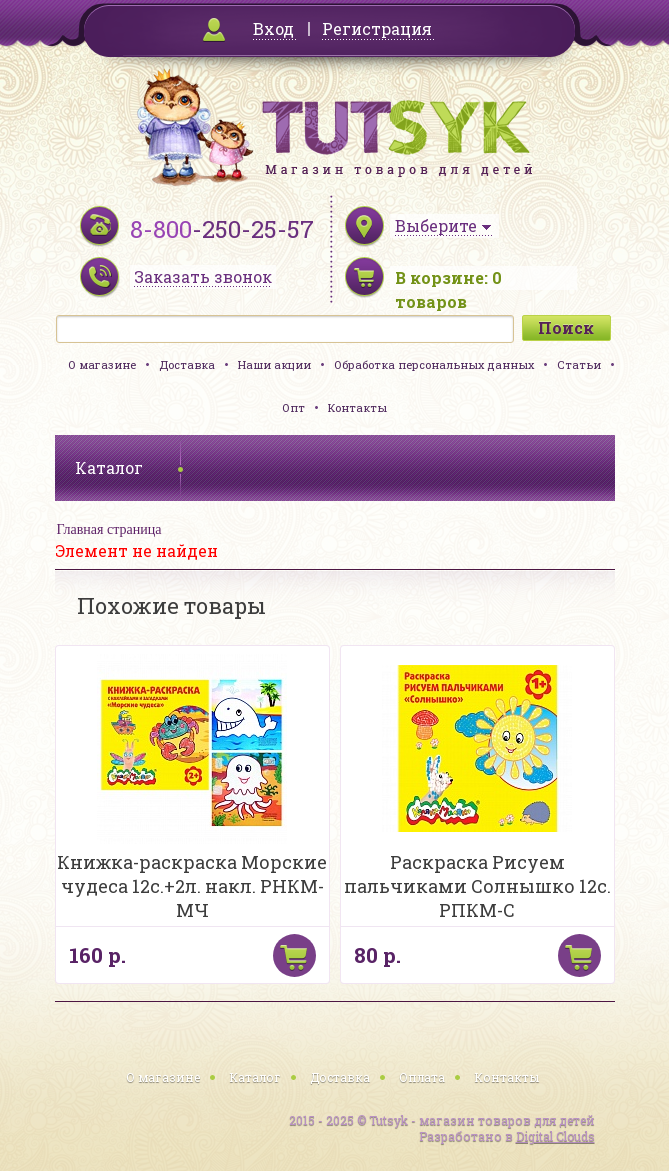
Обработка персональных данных (434, 364)
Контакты (357, 407)
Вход (273, 28)
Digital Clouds (555, 1136)
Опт (293, 407)
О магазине (102, 364)
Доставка (187, 364)
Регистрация (377, 28)
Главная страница (109, 529)
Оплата (422, 1077)
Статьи (579, 364)
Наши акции (274, 364)
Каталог (255, 1077)
